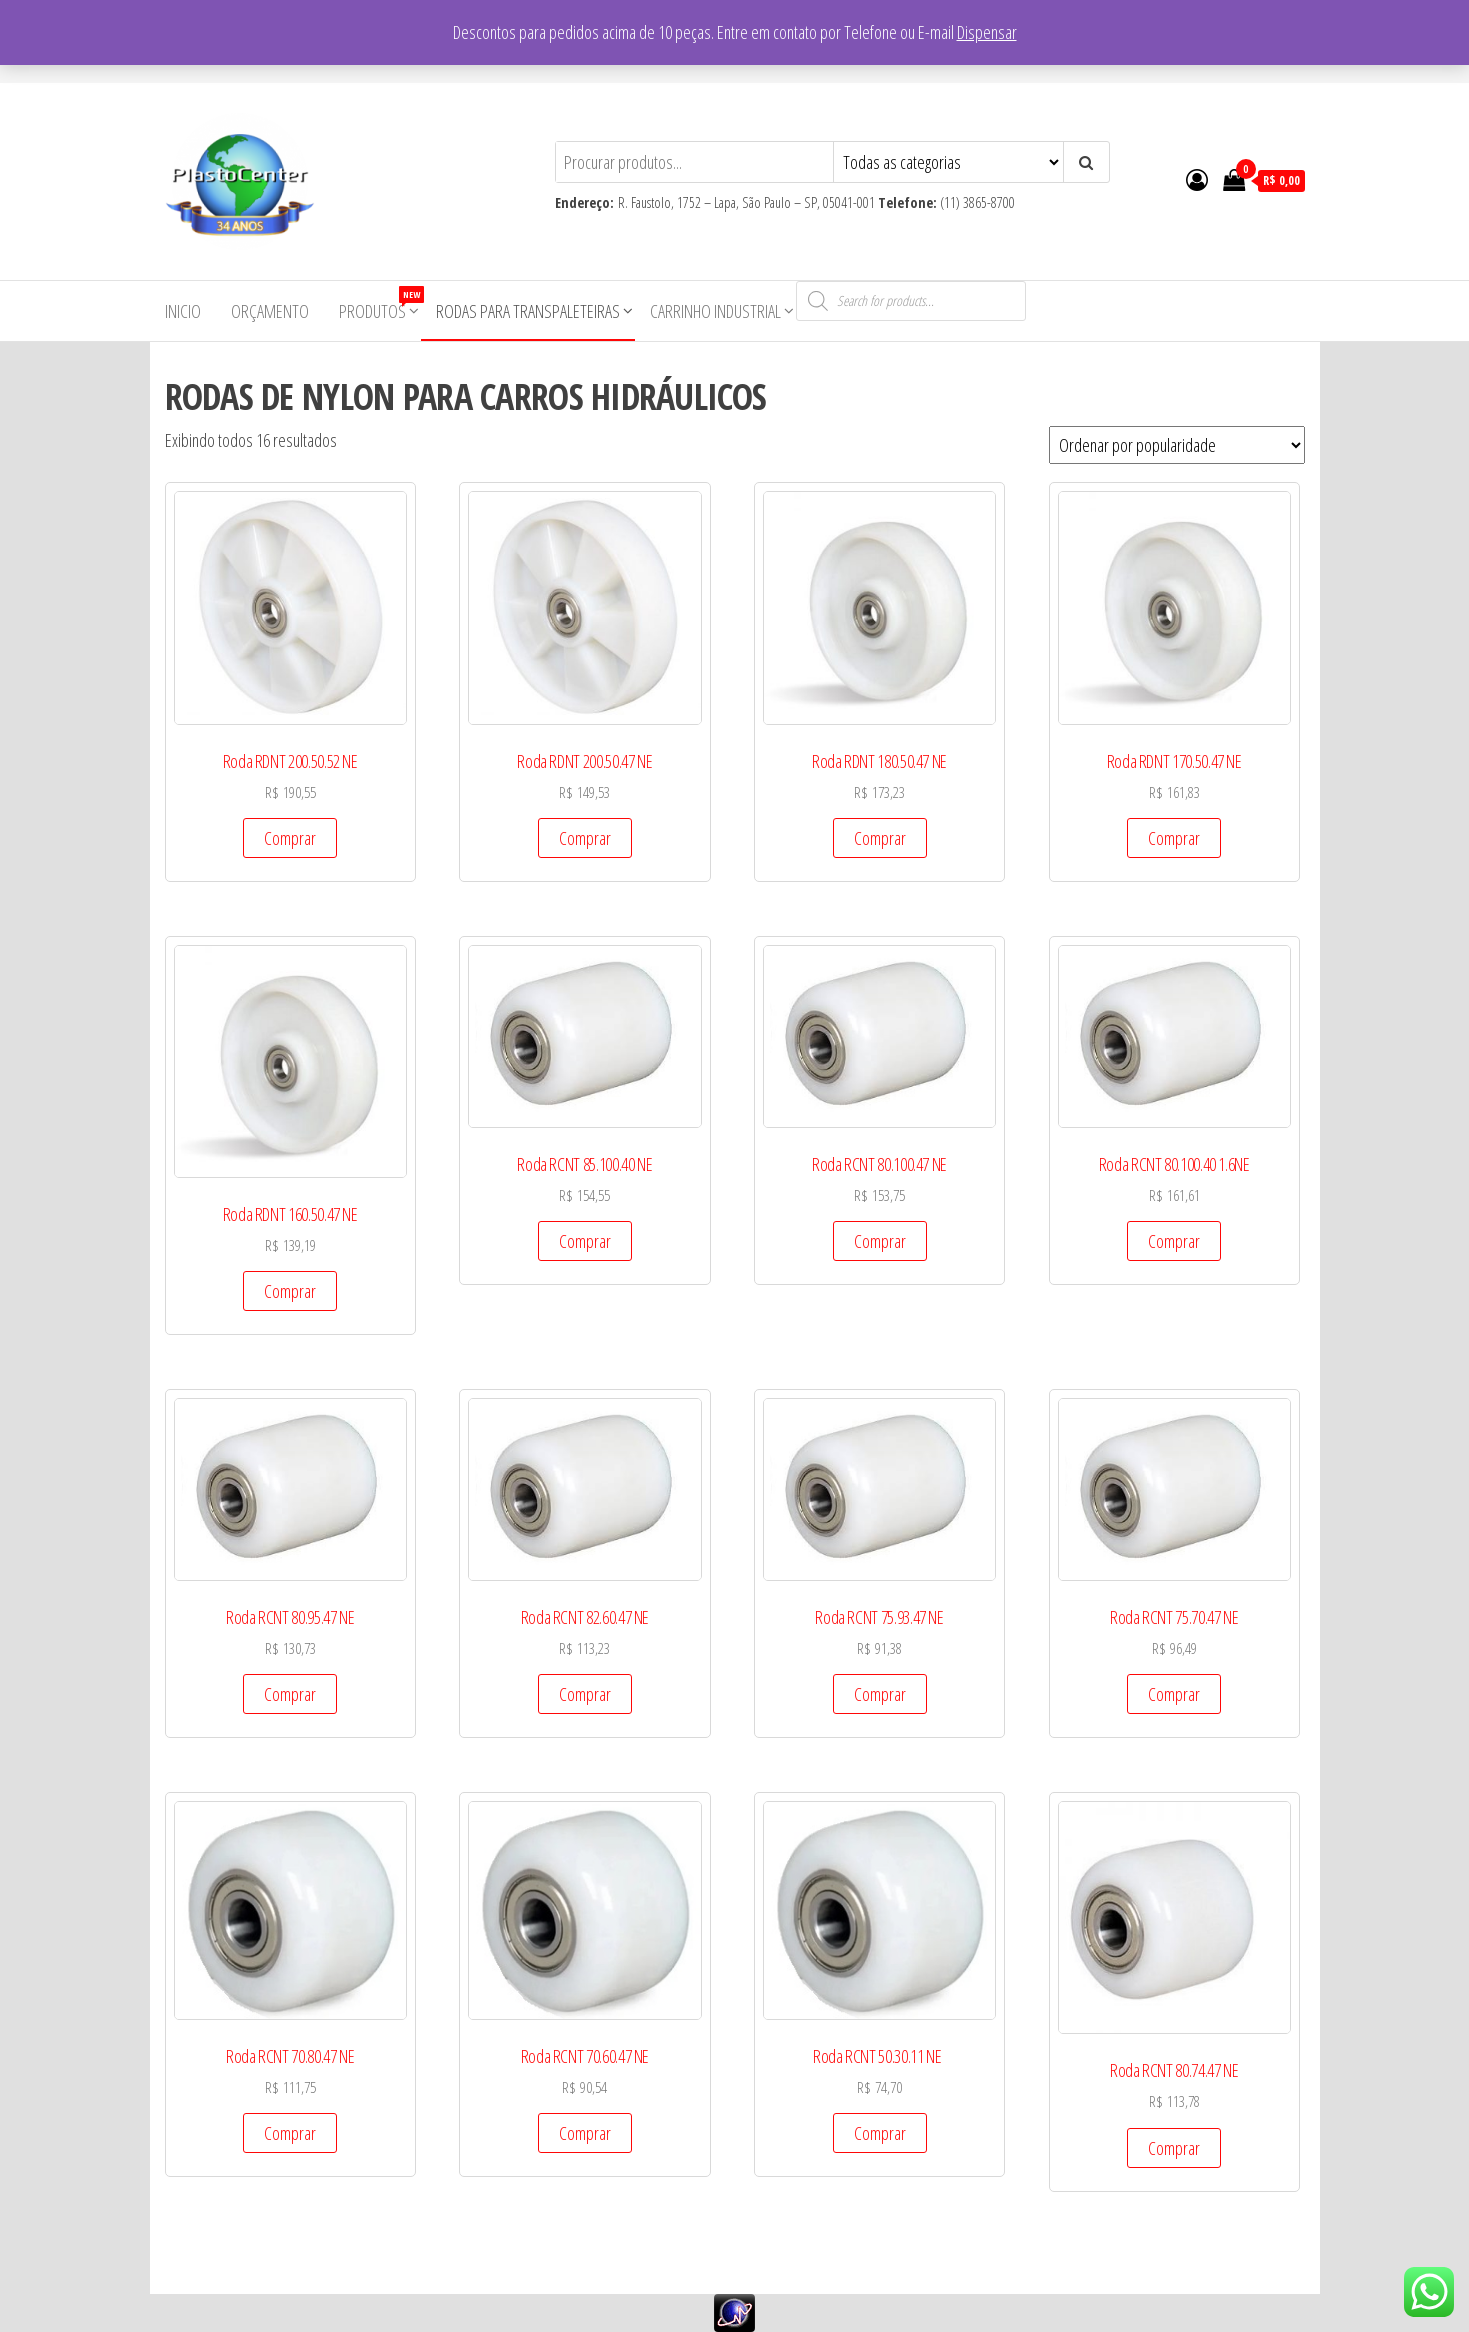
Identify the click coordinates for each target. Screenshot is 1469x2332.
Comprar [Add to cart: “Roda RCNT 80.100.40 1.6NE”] (1174, 1241)
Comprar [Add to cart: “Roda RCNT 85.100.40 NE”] (585, 1241)
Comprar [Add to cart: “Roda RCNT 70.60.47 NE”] (585, 2133)
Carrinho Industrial (715, 311)
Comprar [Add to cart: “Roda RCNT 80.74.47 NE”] (1174, 2148)
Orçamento (270, 311)
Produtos (380, 304)
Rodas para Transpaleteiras (528, 311)
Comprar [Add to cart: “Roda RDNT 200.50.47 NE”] (585, 838)
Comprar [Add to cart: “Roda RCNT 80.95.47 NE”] (290, 1694)
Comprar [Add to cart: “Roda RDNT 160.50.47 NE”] (290, 1291)
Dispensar (987, 32)
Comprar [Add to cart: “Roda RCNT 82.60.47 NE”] (585, 1694)
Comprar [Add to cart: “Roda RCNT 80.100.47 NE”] (880, 1241)
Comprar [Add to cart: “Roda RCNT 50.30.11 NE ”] (880, 2133)
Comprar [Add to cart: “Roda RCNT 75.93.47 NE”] (880, 1694)
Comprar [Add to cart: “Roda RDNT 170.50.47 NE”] (1174, 838)
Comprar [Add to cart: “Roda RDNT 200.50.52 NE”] (290, 838)
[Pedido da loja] (1177, 445)
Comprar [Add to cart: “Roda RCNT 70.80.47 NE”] (290, 2133)
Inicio (183, 311)
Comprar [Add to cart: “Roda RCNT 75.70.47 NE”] (1174, 1694)
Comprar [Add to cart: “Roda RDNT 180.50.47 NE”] (880, 838)
